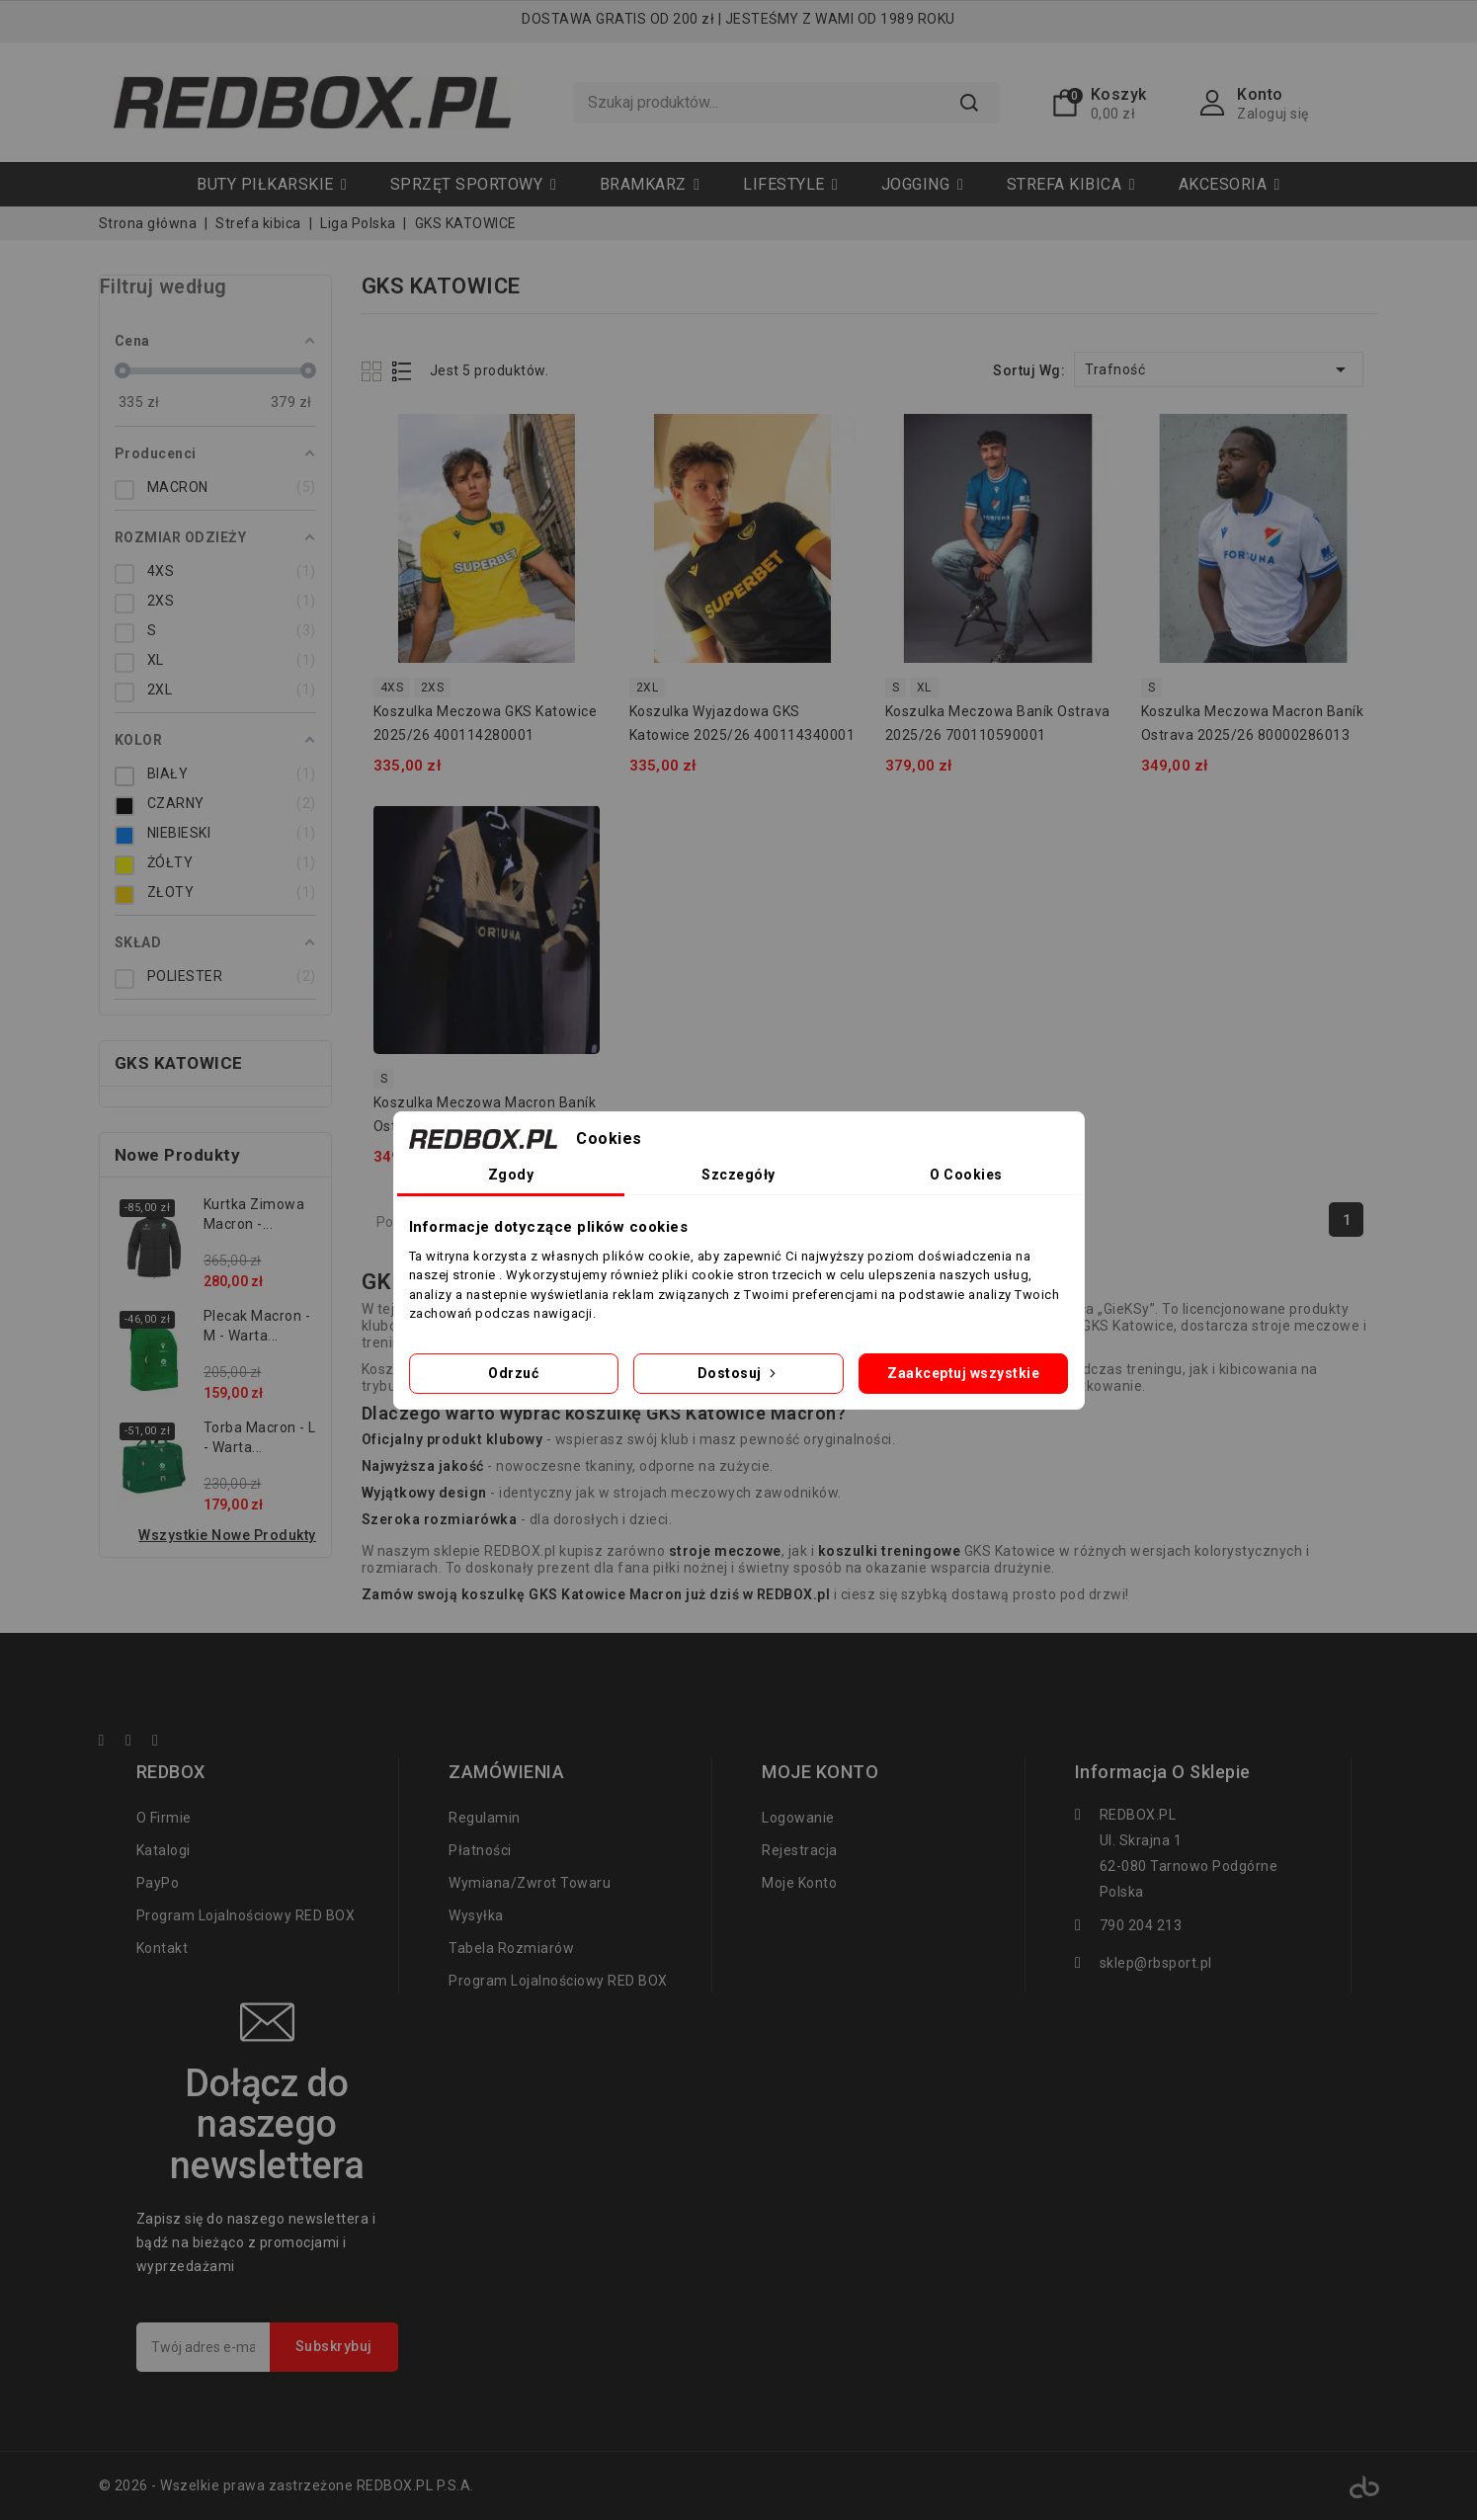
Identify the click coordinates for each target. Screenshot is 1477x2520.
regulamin (485, 1818)
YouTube (137, 1743)
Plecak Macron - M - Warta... (257, 1325)
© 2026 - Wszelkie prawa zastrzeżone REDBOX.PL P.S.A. (286, 2485)
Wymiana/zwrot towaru (530, 1883)
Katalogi (163, 1850)
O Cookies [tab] (966, 1174)
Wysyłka (476, 1915)
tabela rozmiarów (511, 1948)
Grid (374, 371)
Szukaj (969, 102)
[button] (473, 184)
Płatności (480, 1850)
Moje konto (799, 1883)
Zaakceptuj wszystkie (963, 1373)
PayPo (158, 1883)
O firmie (164, 1818)
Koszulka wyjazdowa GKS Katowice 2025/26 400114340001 (742, 723)
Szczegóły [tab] (738, 1174)
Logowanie (798, 1818)
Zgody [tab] (511, 1174)
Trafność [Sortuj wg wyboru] (1219, 369)
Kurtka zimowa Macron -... (254, 1214)
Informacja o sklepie (1163, 1772)
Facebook (111, 1743)
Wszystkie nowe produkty (227, 1535)
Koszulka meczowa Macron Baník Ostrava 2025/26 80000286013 (1252, 723)
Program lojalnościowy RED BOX (246, 1915)
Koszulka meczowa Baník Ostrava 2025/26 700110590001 (997, 723)
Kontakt (162, 1948)
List (402, 371)
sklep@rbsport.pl (1156, 1963)
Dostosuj (738, 1373)
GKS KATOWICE (179, 1063)
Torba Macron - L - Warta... (260, 1437)
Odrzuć (513, 1373)
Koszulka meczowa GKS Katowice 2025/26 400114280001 (485, 723)
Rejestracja (800, 1850)
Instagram (164, 1743)
